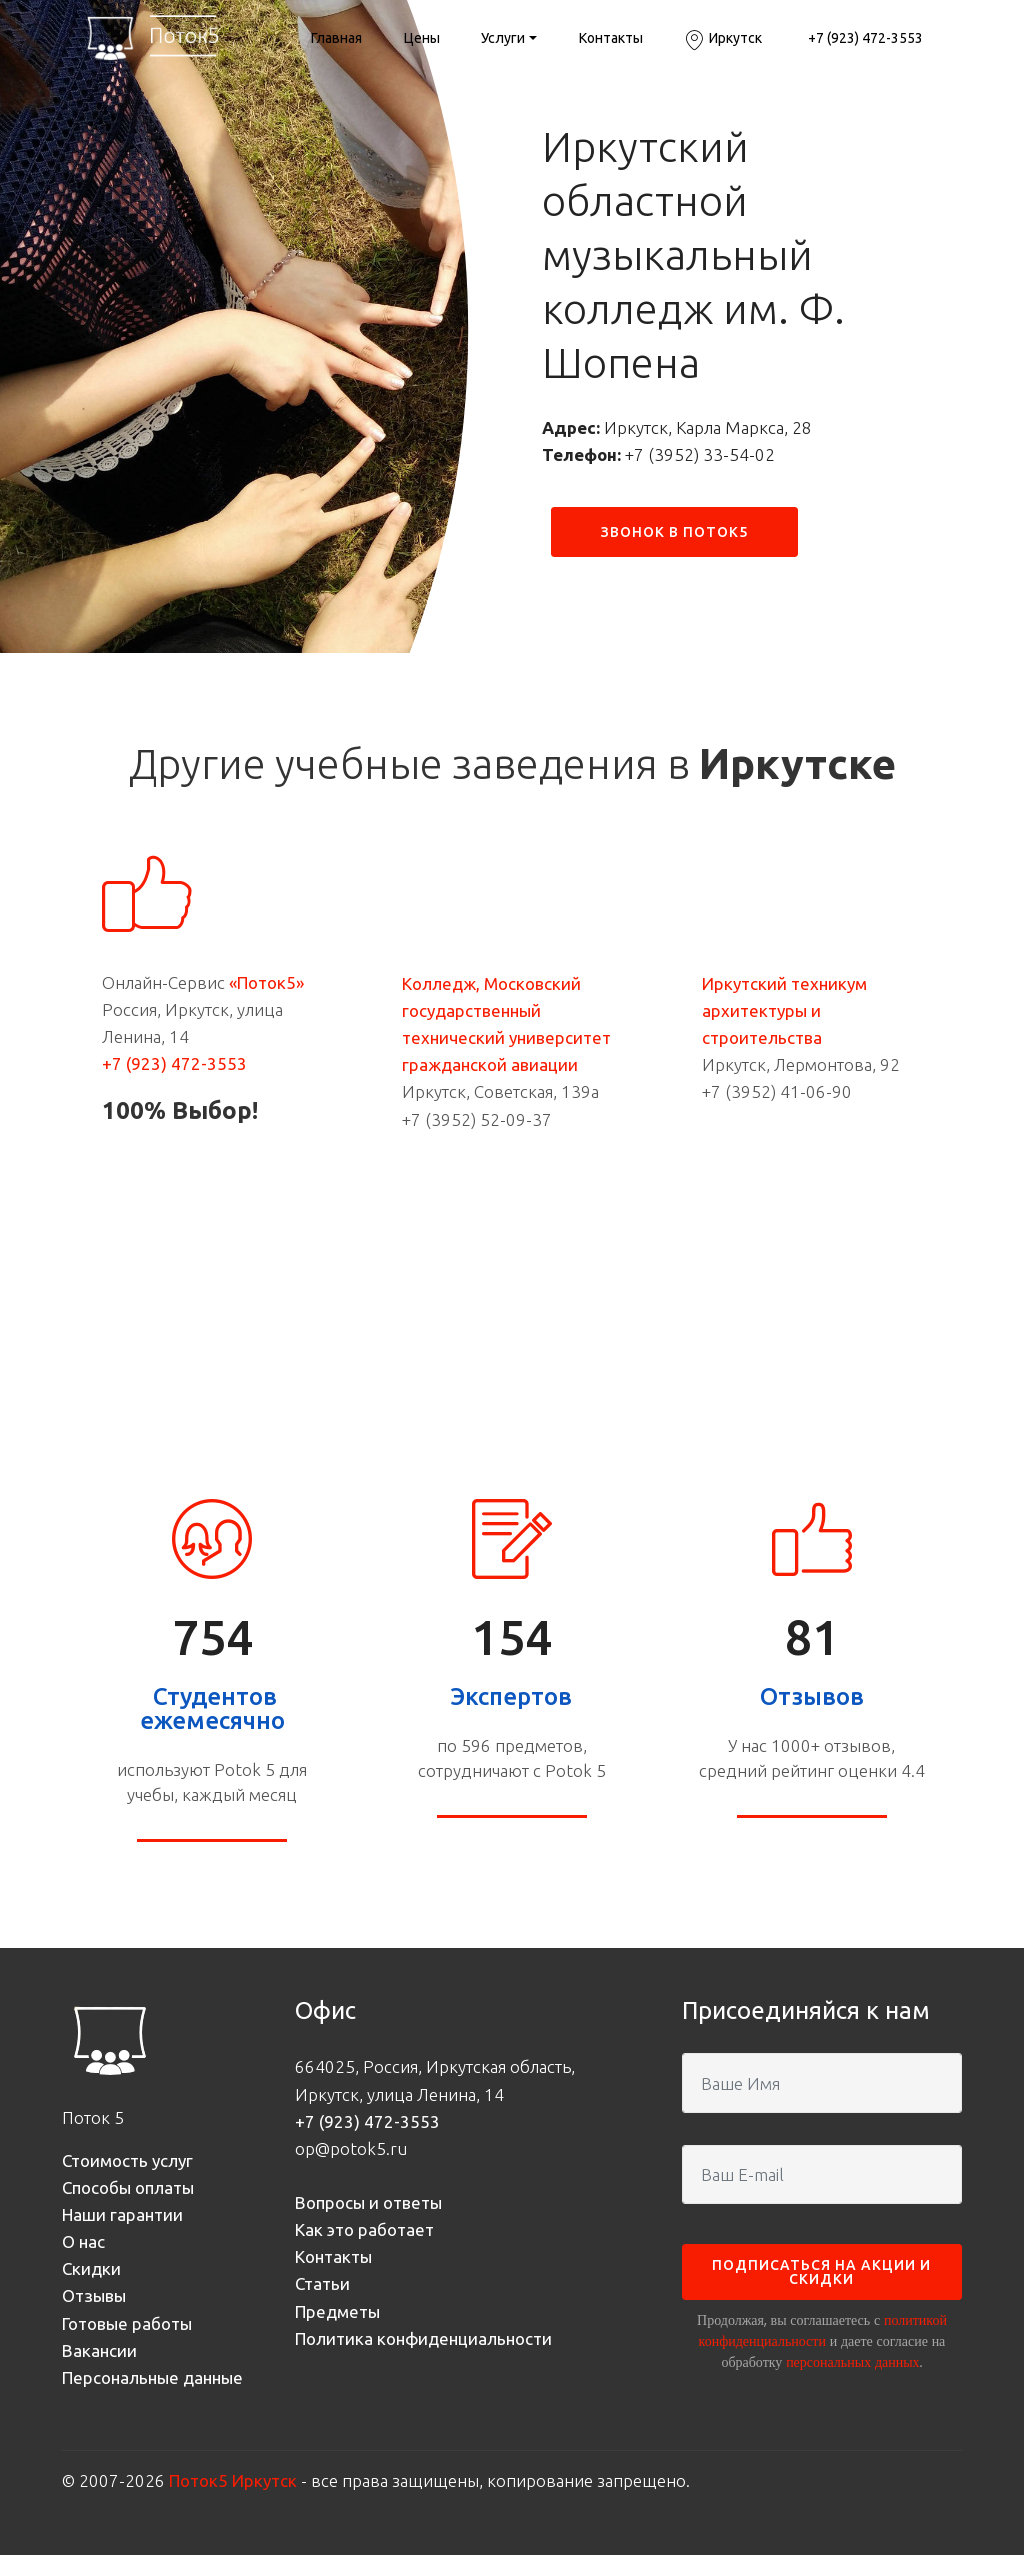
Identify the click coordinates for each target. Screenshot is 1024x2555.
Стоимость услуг (127, 2160)
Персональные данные (152, 2377)
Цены (422, 38)
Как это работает (364, 2229)
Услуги (503, 38)
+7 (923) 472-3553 (864, 39)
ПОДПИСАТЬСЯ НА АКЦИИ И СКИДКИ (821, 2272)
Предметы (337, 2311)
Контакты (611, 38)
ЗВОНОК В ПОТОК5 (674, 532)
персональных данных (852, 2362)
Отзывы (94, 2295)
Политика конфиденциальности (423, 2338)
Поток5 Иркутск (233, 2480)
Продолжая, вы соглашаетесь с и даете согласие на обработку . (822, 2341)
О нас (83, 2241)
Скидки (91, 2268)
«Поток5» (266, 982)
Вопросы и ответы (368, 2202)
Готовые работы (127, 2323)
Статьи (322, 2283)
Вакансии (99, 2350)
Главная (336, 38)
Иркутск (723, 40)
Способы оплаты (128, 2187)
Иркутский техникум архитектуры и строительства (784, 1010)
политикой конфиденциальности (823, 2330)
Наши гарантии (122, 2214)
